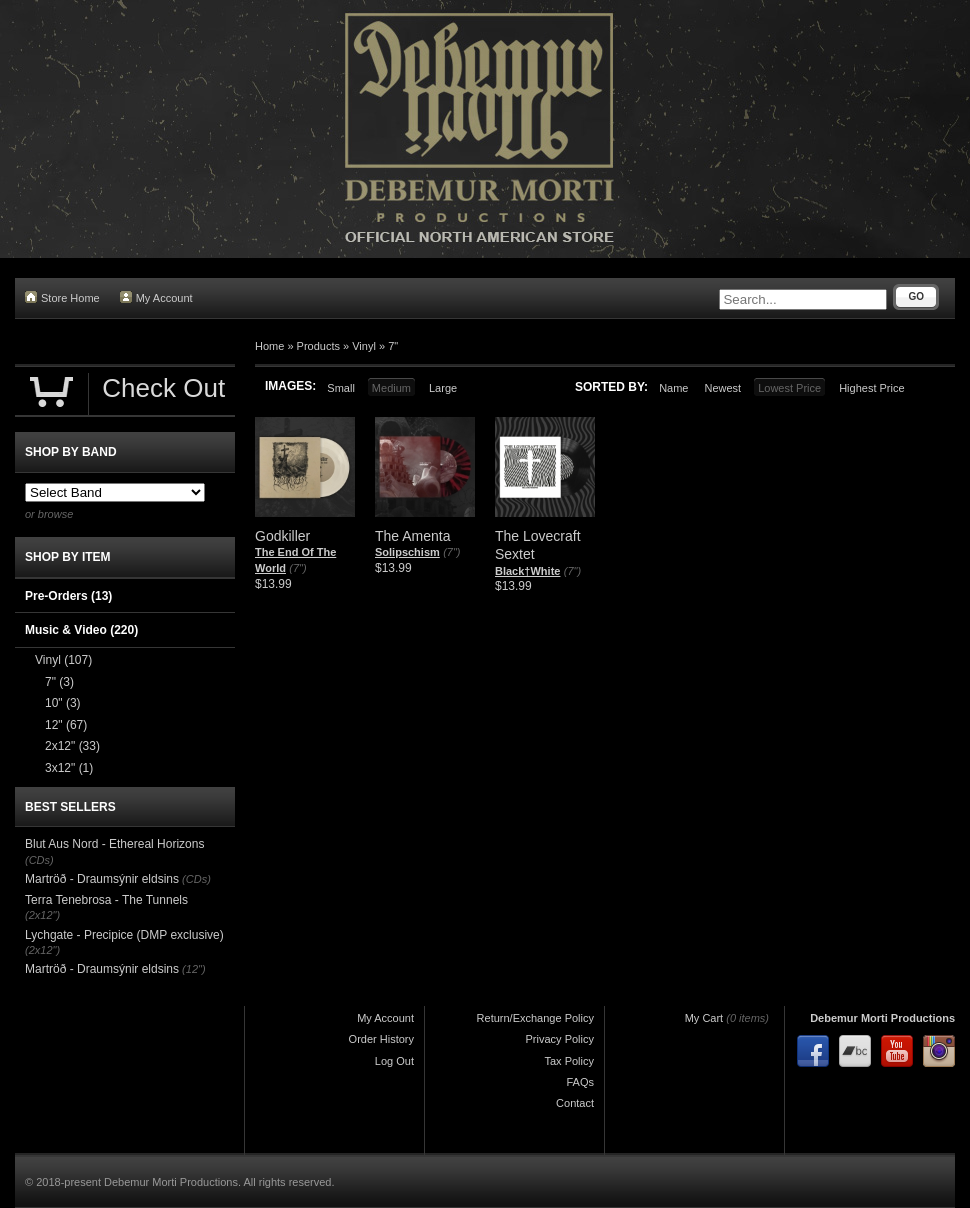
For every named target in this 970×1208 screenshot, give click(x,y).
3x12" (69, 768)
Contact (575, 1103)
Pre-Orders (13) (68, 596)
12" (66, 725)
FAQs (580, 1082)
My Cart (704, 1018)
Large (443, 388)
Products (318, 346)
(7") (297, 568)
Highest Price (871, 388)
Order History (381, 1039)
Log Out (394, 1061)
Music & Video (81, 630)
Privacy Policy (560, 1039)
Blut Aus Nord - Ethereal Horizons (114, 844)
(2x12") (42, 915)
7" (393, 346)
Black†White (527, 571)
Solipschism (407, 552)
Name (673, 388)
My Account (156, 297)
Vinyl (364, 346)
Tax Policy (569, 1061)
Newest (722, 388)
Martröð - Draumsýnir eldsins (102, 879)
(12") (193, 969)
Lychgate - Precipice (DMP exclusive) (124, 935)
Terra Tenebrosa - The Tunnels (106, 900)
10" (63, 703)
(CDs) (39, 860)
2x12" (72, 746)
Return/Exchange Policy (535, 1018)
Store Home (62, 297)
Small (341, 388)
